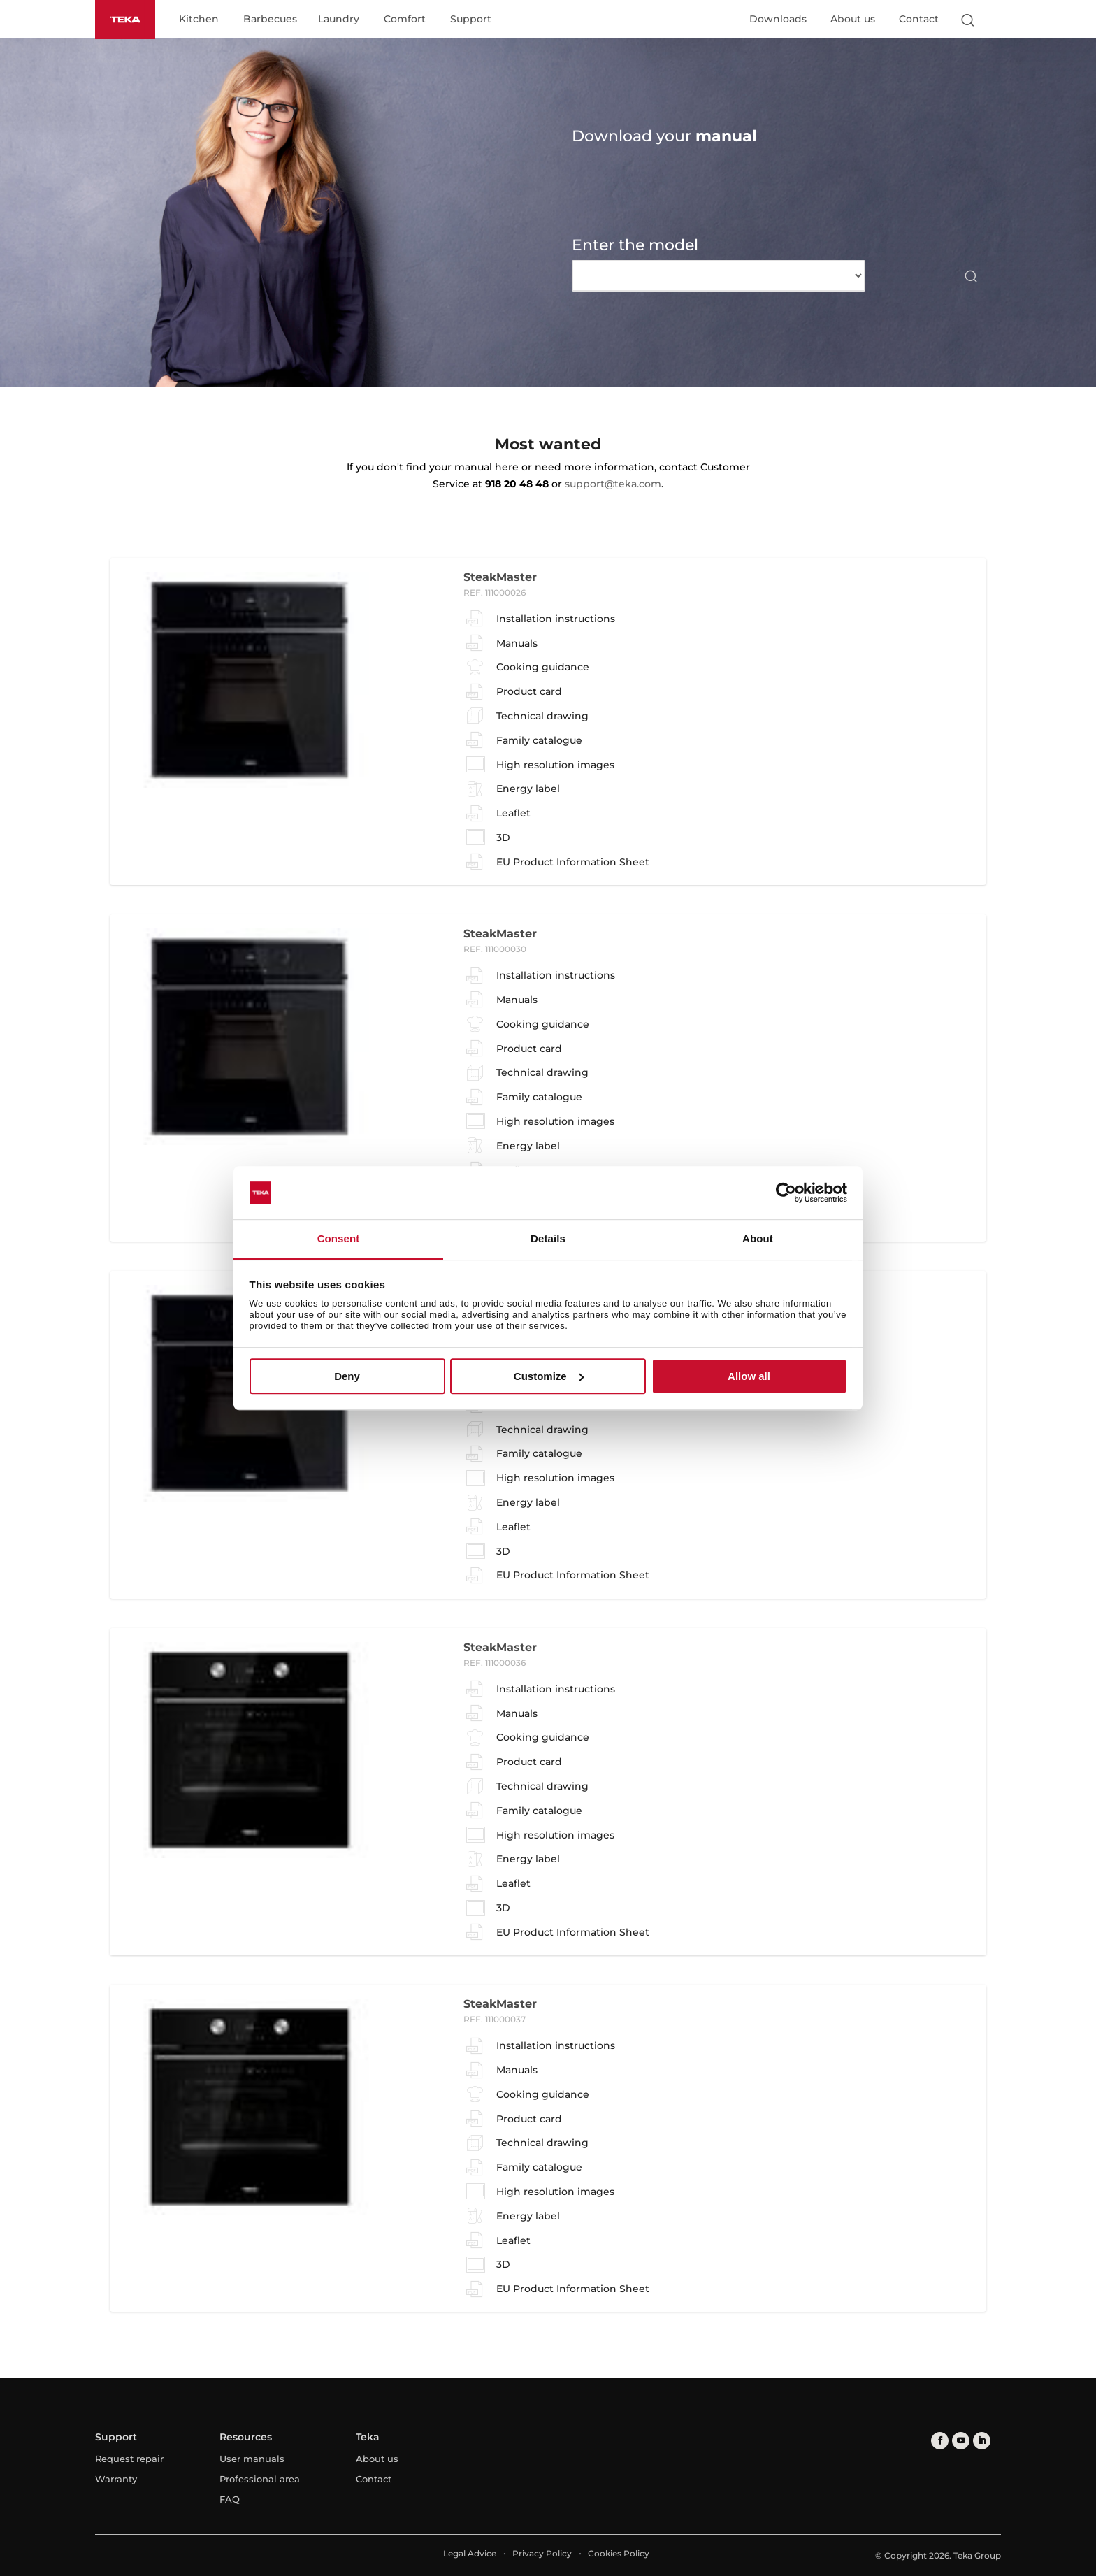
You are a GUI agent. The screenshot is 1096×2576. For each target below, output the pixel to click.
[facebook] (940, 2440)
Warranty (116, 2478)
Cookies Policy (618, 2553)
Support (470, 19)
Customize (549, 1376)
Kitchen (199, 19)
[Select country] (994, 19)
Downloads (778, 19)
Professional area (259, 2478)
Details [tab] (548, 1239)
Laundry (338, 19)
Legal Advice (469, 2553)
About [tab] (757, 1239)
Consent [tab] (338, 1239)
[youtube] (960, 2440)
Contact (919, 19)
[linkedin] (981, 2440)
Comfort (405, 19)
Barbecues (270, 19)
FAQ (229, 2499)
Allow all (749, 1376)
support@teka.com (613, 483)
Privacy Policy (542, 2553)
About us (852, 19)
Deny (347, 1376)
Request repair (129, 2458)
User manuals (251, 2458)
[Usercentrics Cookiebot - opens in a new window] (786, 1192)
